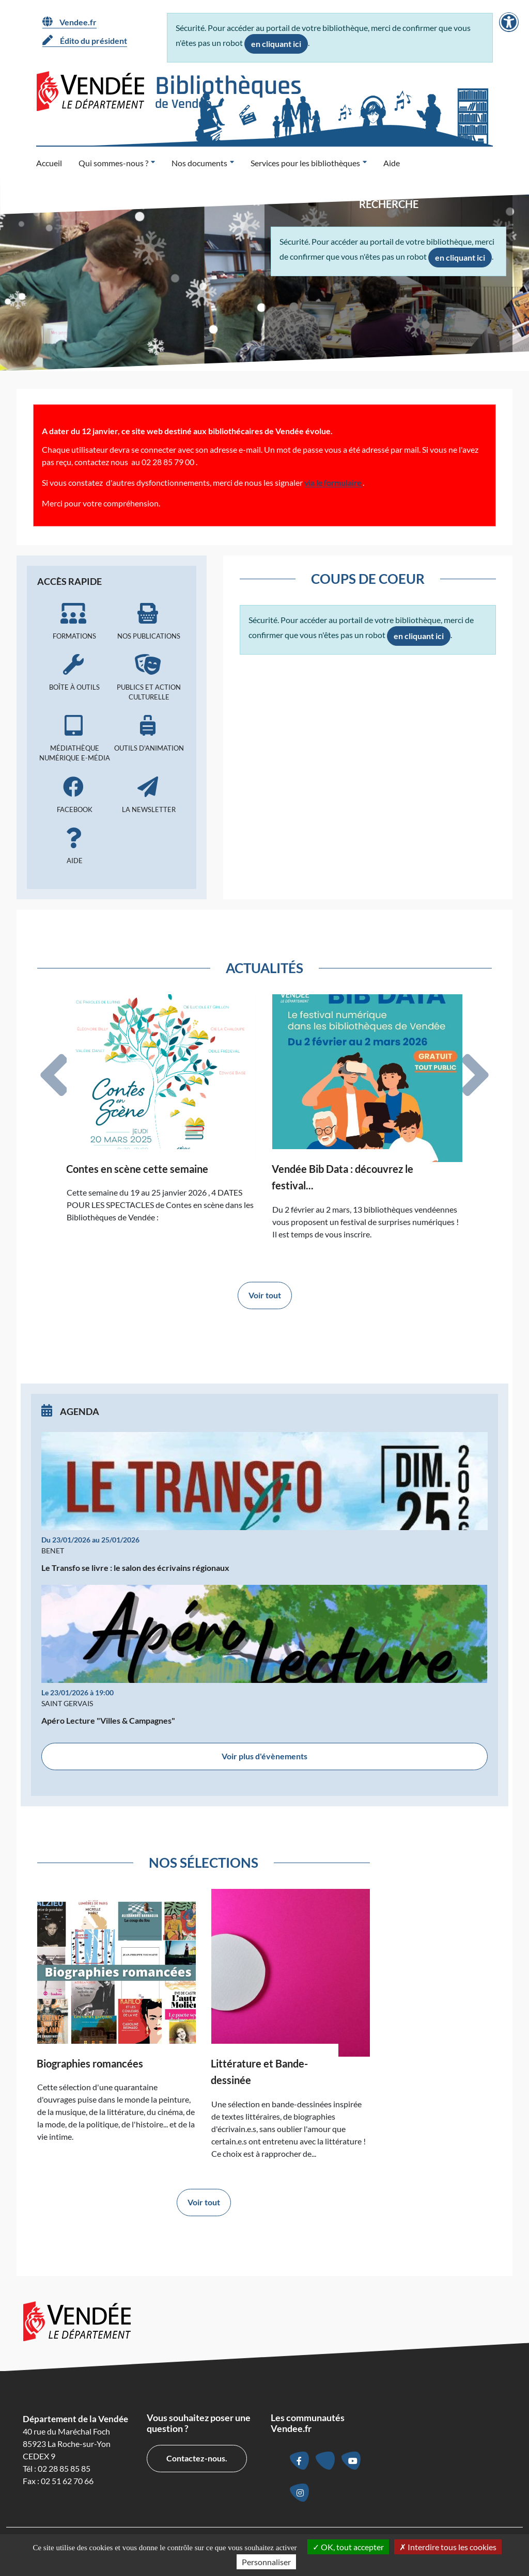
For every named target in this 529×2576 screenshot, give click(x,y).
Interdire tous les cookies (447, 2547)
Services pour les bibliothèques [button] (305, 163)
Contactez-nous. (196, 2458)
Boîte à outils (74, 672)
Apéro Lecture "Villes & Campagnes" (108, 1720)
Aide (391, 163)
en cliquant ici (276, 44)
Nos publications (149, 621)
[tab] (54, 1075)
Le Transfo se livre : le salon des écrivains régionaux (135, 1567)
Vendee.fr (69, 22)
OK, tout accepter (348, 2547)
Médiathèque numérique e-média (74, 738)
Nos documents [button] (199, 163)
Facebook (74, 795)
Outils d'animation (149, 733)
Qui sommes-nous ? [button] (113, 163)
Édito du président (84, 40)
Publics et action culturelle (149, 677)
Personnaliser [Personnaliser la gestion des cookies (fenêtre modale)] (266, 2562)
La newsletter (149, 795)
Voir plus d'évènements (264, 1756)
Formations (74, 621)
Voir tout (264, 1295)
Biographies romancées (90, 2063)
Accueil (49, 163)
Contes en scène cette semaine (137, 1169)
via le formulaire (333, 482)
